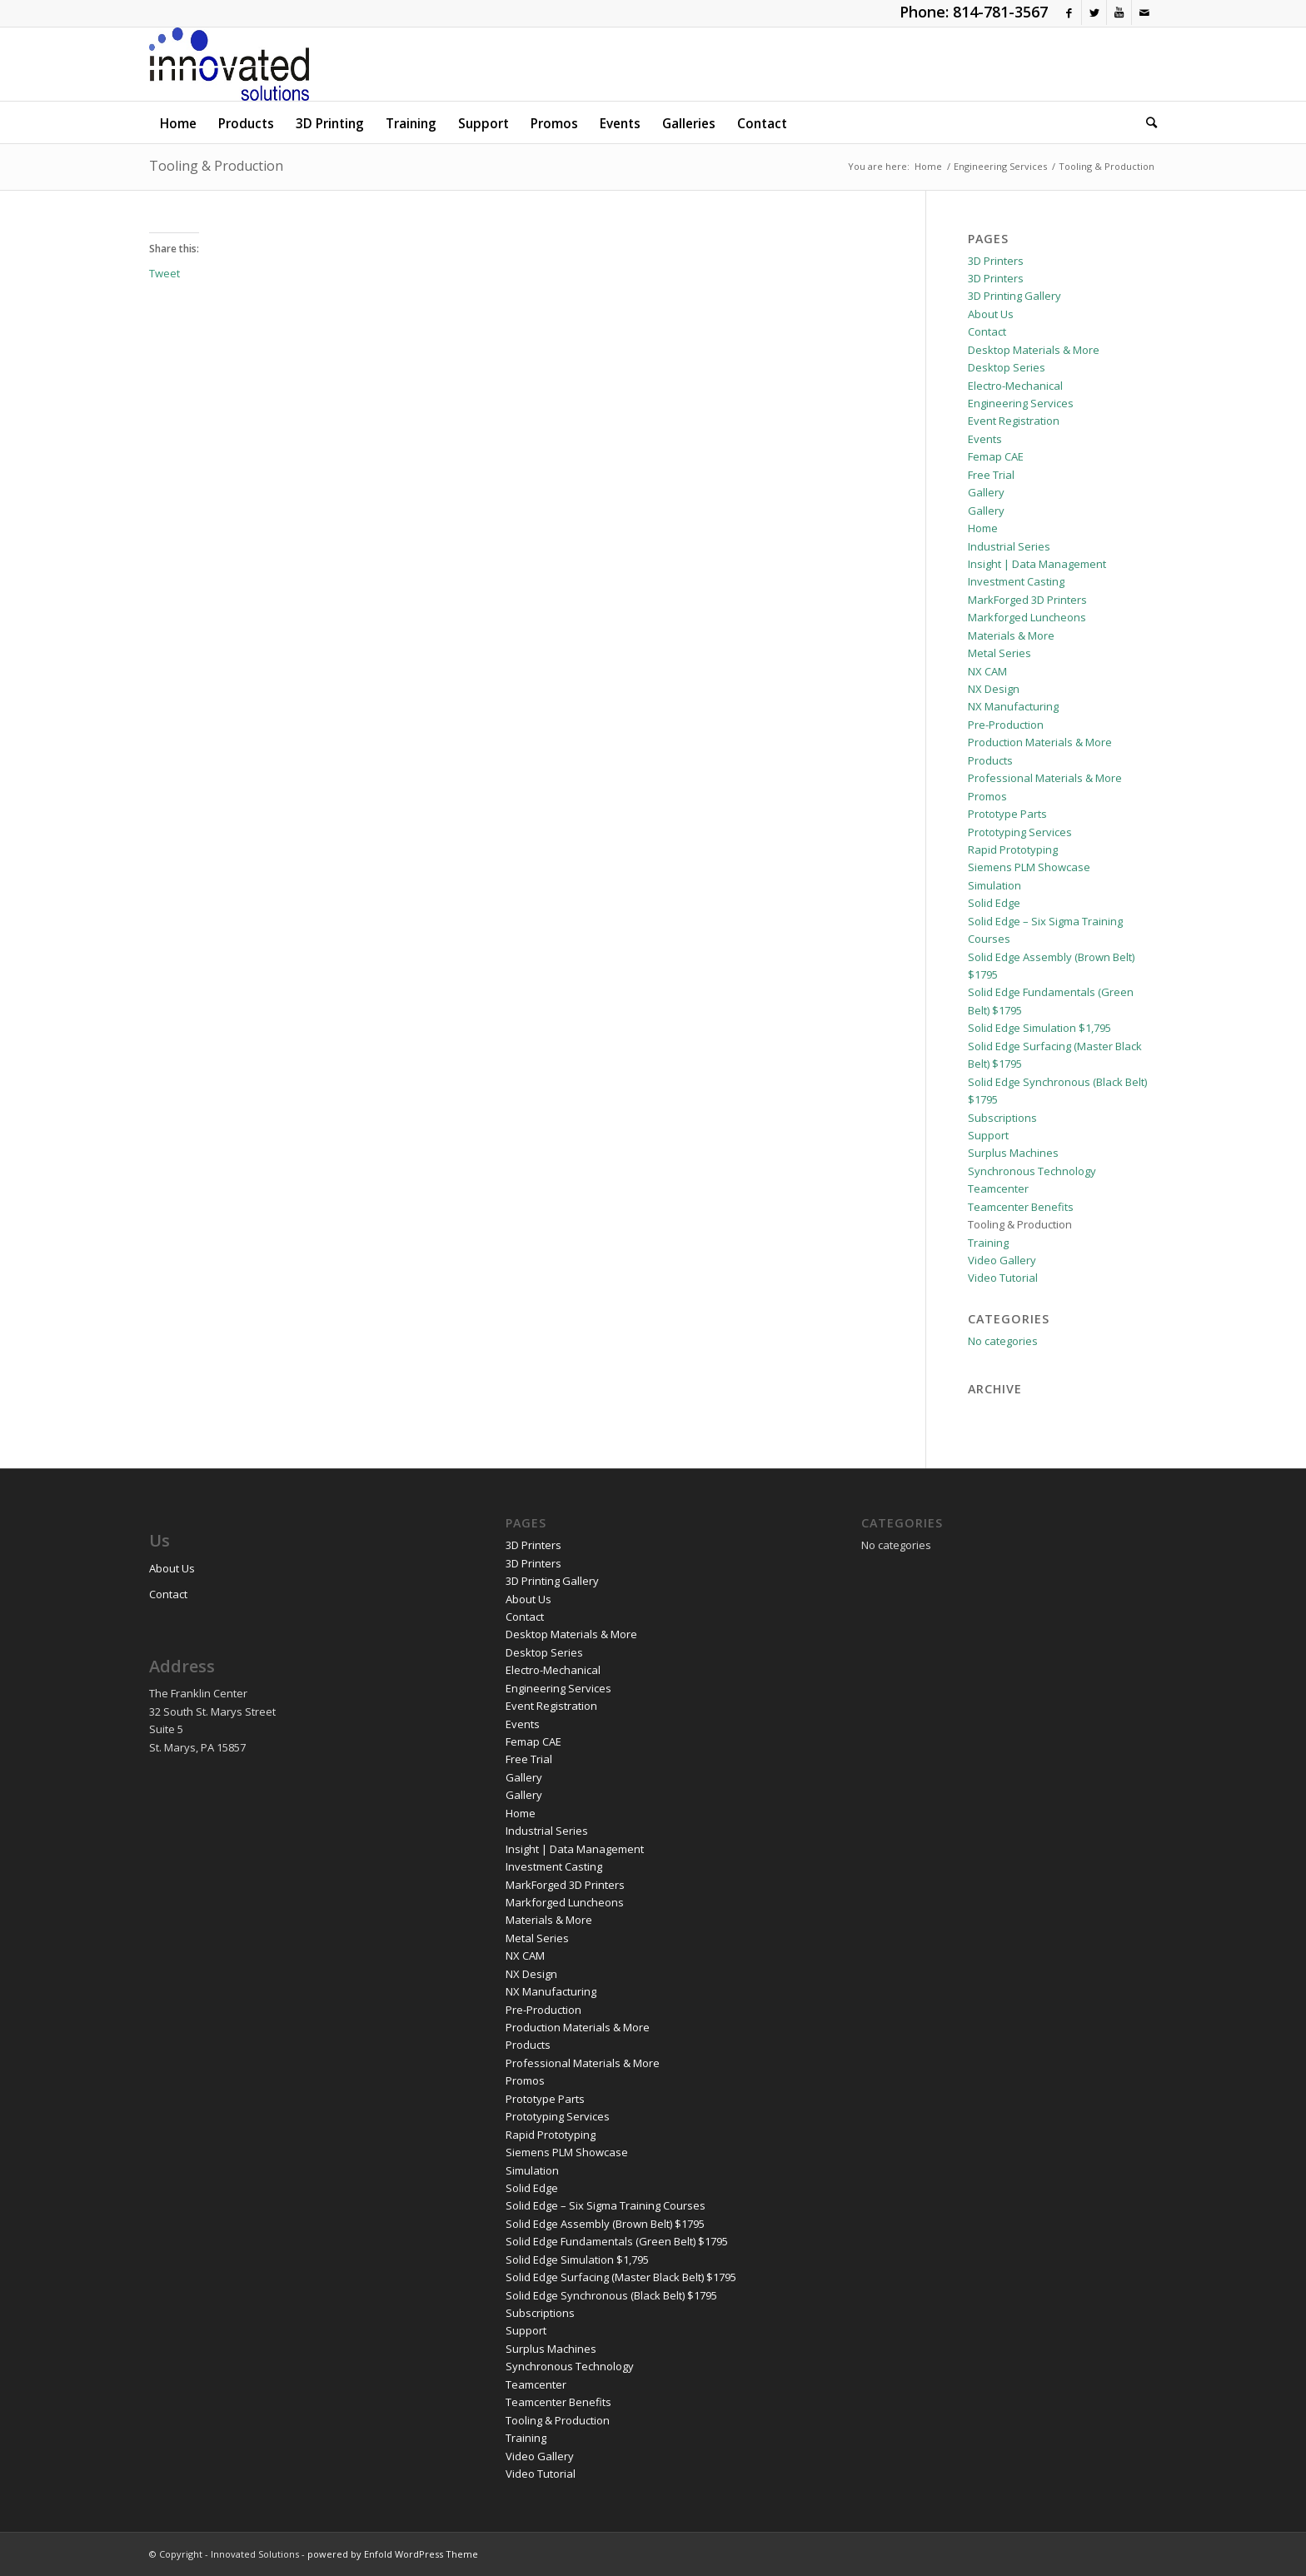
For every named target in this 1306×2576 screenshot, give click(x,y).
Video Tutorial (1003, 1277)
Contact (987, 331)
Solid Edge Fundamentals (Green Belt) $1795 (617, 2241)
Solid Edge (994, 902)
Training (988, 1242)
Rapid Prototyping (1013, 849)
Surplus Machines (1013, 1152)
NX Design (993, 688)
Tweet (164, 273)
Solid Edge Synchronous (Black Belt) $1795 (611, 2295)
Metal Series (999, 652)
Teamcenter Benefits (1021, 1206)
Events (985, 438)
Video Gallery (1002, 1260)
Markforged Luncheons (1027, 617)
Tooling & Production (216, 166)
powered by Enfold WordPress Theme (392, 2554)
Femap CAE (996, 456)
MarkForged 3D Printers (1027, 599)
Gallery (986, 492)
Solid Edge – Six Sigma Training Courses (605, 2205)
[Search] (1146, 122)
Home (983, 528)
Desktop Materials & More (1033, 349)
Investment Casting (1016, 581)
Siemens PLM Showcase (1029, 866)
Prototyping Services (1020, 832)
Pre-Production (1006, 724)
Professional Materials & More (1045, 777)
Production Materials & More (1040, 742)
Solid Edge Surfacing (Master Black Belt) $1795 (621, 2277)
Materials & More (1011, 635)
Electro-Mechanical (1015, 385)
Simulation (994, 885)
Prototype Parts (1007, 813)
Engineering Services (1021, 403)
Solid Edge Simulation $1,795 (1039, 1027)
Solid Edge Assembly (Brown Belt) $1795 (605, 2223)
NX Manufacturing (1013, 706)
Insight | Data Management (1037, 563)
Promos (987, 796)
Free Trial (991, 474)
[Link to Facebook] (1069, 12)
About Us (991, 313)
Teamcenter (998, 1188)
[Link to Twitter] (1094, 12)
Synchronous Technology (1032, 1170)
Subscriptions (1002, 1117)
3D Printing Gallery (1014, 295)
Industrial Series (1009, 546)
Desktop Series (1006, 367)
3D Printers (996, 260)
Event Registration (1013, 420)
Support (988, 1135)
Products (990, 760)
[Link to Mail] (1144, 12)
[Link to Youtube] (1119, 12)
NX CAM (987, 671)
